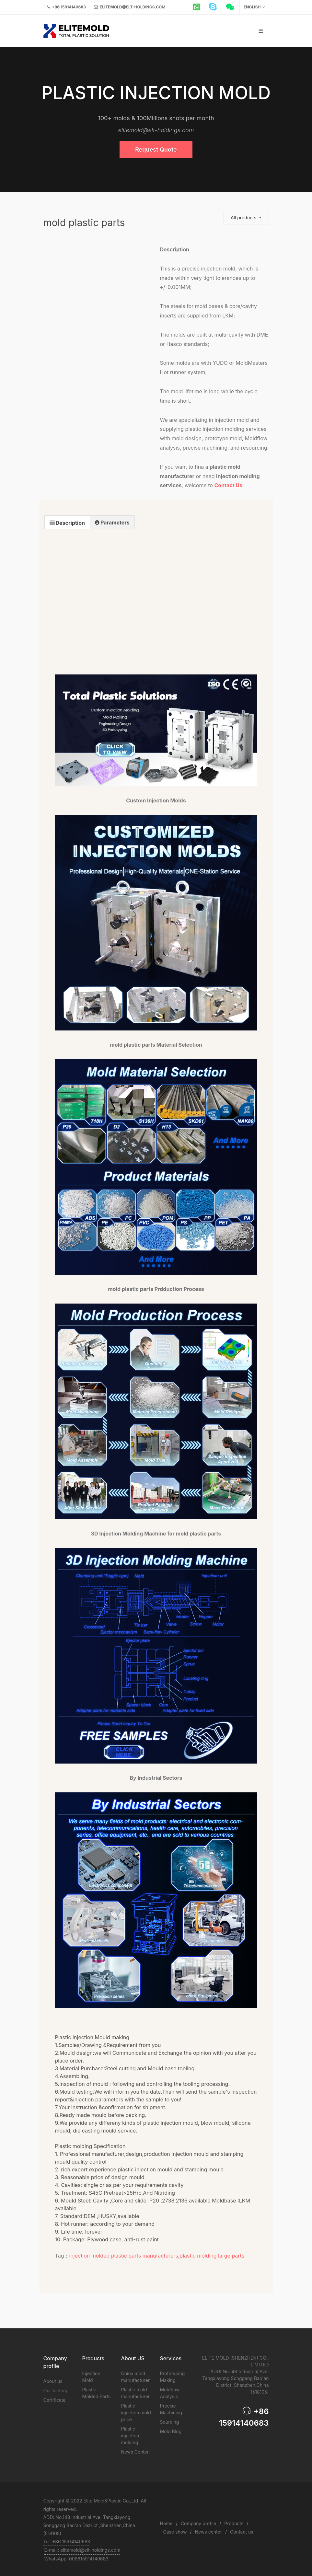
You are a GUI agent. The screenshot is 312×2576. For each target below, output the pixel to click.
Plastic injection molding (130, 2435)
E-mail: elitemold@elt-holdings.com (82, 2550)
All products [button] (244, 217)
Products (233, 2523)
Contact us (241, 2532)
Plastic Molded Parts (96, 2393)
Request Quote (156, 149)
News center (208, 2532)
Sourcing (169, 2422)
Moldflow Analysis (170, 2393)
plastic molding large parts (211, 2255)
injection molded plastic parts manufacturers (123, 2255)
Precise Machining (171, 2409)
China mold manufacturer (135, 2377)
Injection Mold (91, 2377)
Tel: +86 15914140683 (66, 2541)
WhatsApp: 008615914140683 (76, 2558)
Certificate (54, 2400)
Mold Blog (170, 2431)
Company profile (198, 2523)
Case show (175, 2532)
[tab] (67, 522)
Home (166, 2523)
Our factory (55, 2390)
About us (53, 2381)
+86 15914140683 (66, 7)
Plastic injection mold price (136, 2412)
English (254, 7)
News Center (135, 2452)
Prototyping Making (172, 2377)
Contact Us (228, 485)
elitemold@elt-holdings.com (129, 7)
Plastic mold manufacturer (135, 2393)
